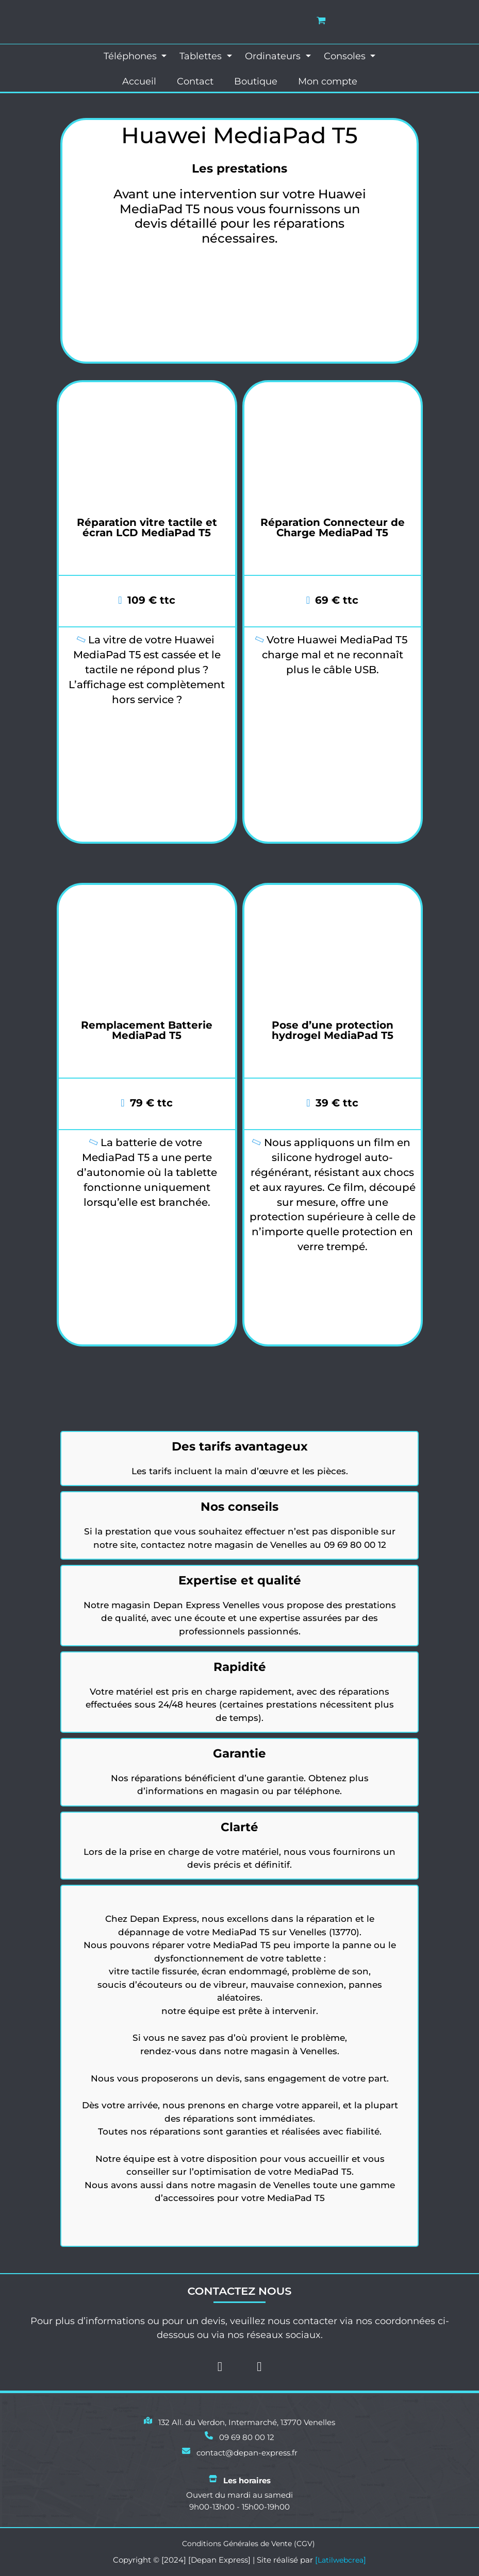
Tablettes (201, 56)
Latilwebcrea (341, 2560)
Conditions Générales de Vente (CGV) (248, 2543)
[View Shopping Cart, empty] (321, 20)
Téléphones (131, 56)
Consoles (346, 56)
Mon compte (327, 83)
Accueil (139, 83)
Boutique (255, 83)
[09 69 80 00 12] (239, 2434)
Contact (195, 83)
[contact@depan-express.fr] (239, 2449)
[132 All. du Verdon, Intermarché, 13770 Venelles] (239, 2419)
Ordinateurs (274, 56)
